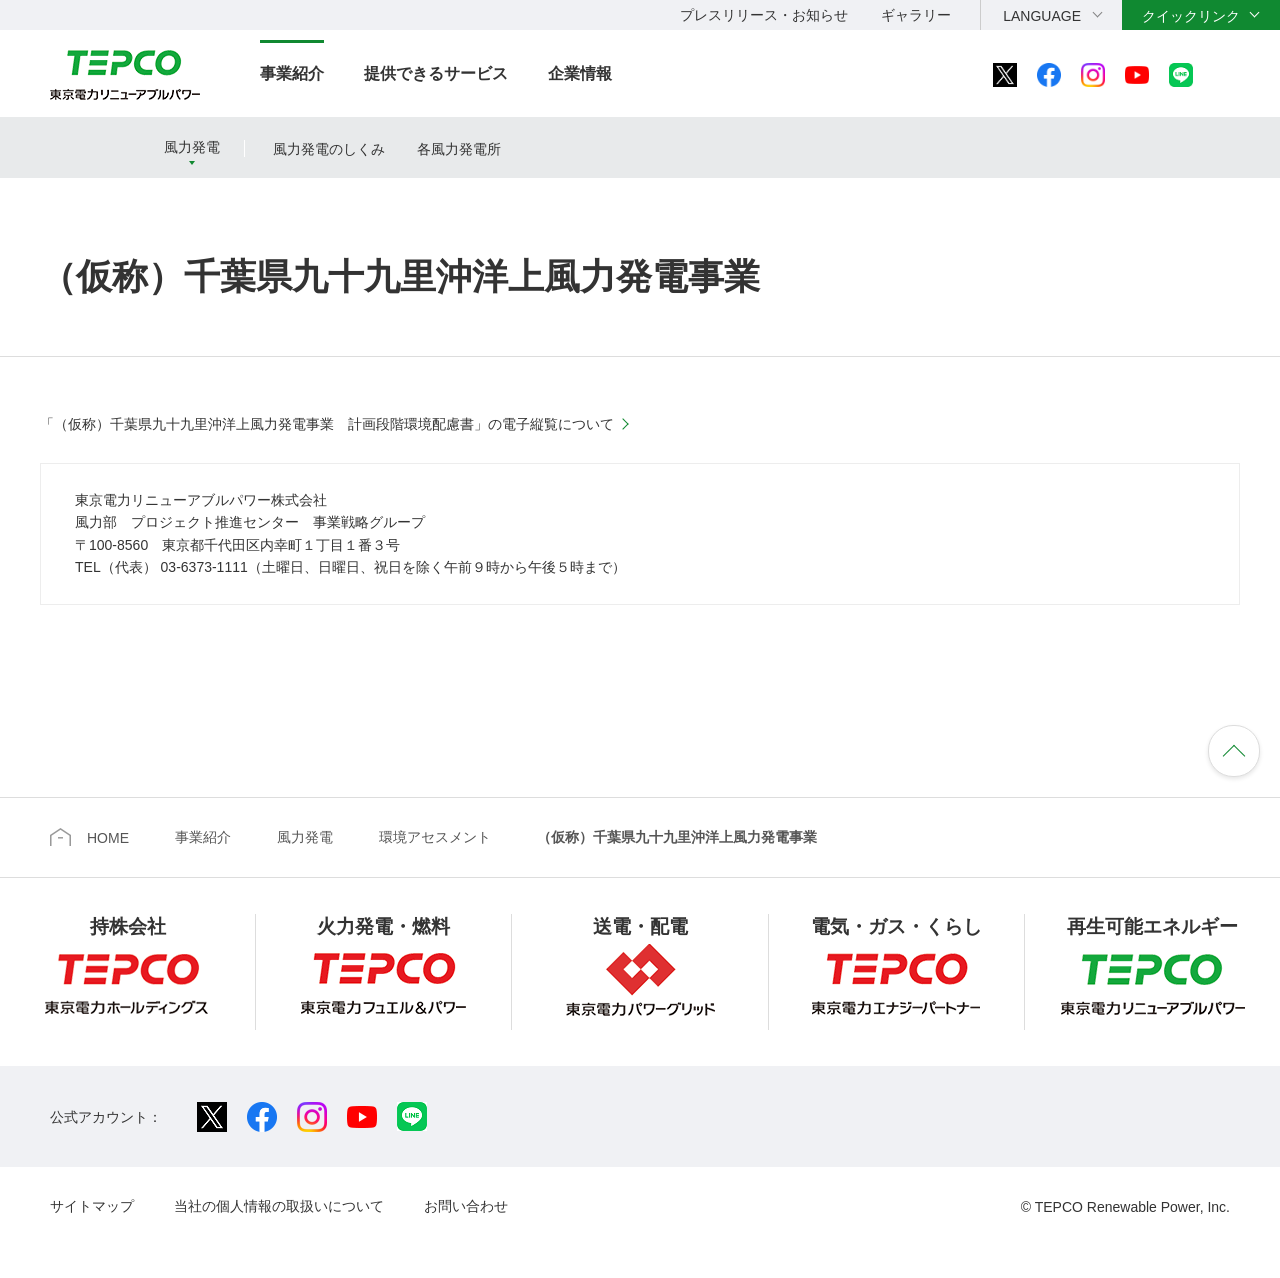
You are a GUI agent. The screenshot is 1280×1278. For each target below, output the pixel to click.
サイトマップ (92, 1206)
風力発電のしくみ (329, 149)
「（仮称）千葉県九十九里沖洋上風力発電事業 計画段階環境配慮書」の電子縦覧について (327, 424)
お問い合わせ (466, 1206)
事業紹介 (292, 73)
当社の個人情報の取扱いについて (279, 1206)
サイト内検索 (1236, 75)
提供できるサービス (436, 73)
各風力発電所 (459, 149)
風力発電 (192, 147)
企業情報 (580, 73)
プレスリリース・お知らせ (764, 15)
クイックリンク (1191, 16)
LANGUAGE (1042, 16)
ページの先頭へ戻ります (1234, 751)
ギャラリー (916, 15)
